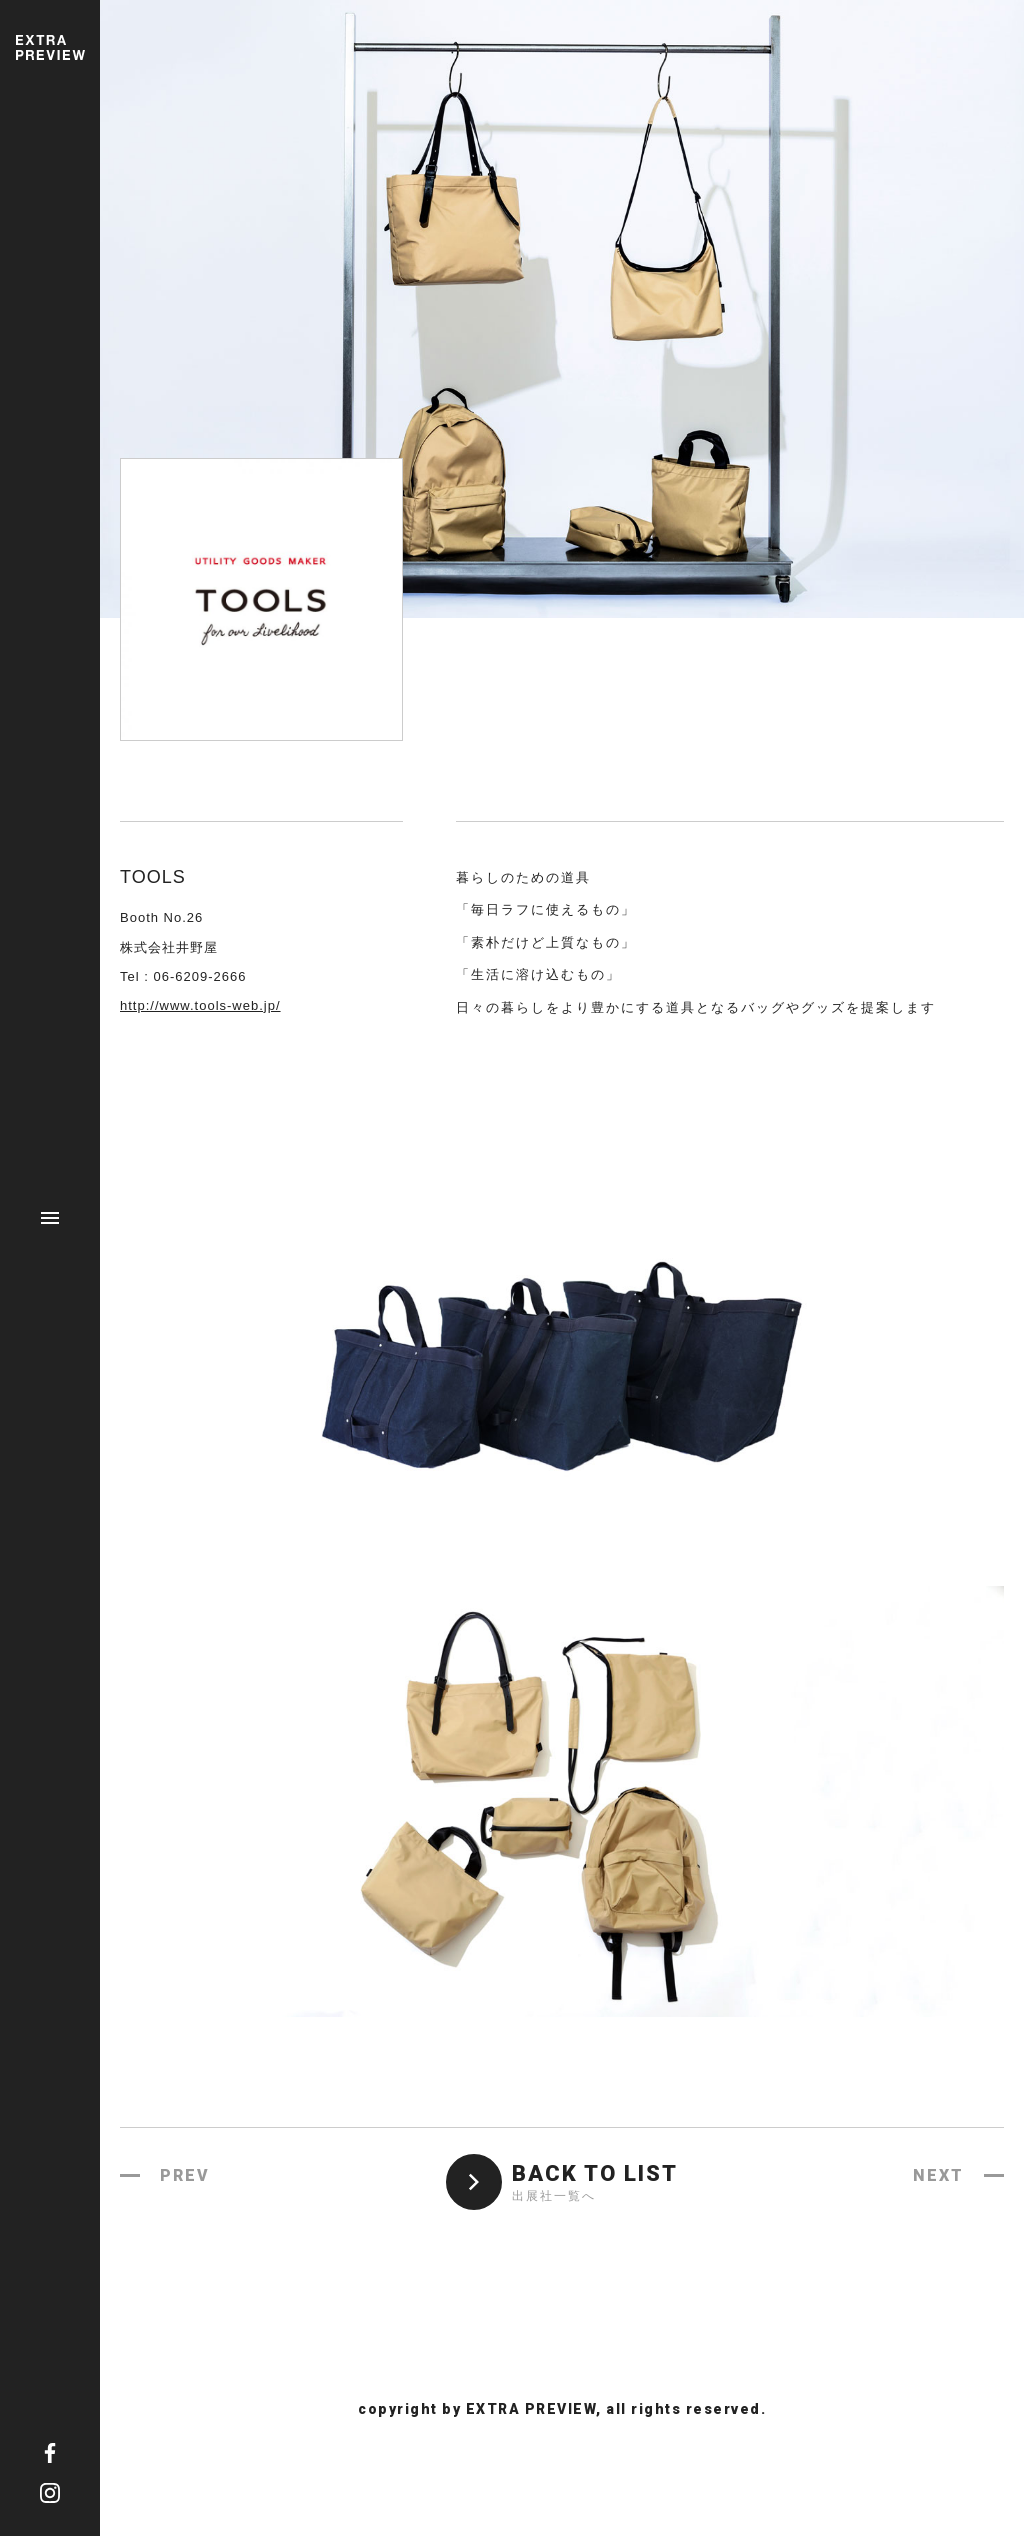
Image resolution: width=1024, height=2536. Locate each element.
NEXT (938, 2175)
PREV (185, 2175)
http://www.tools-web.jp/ (200, 1005)
